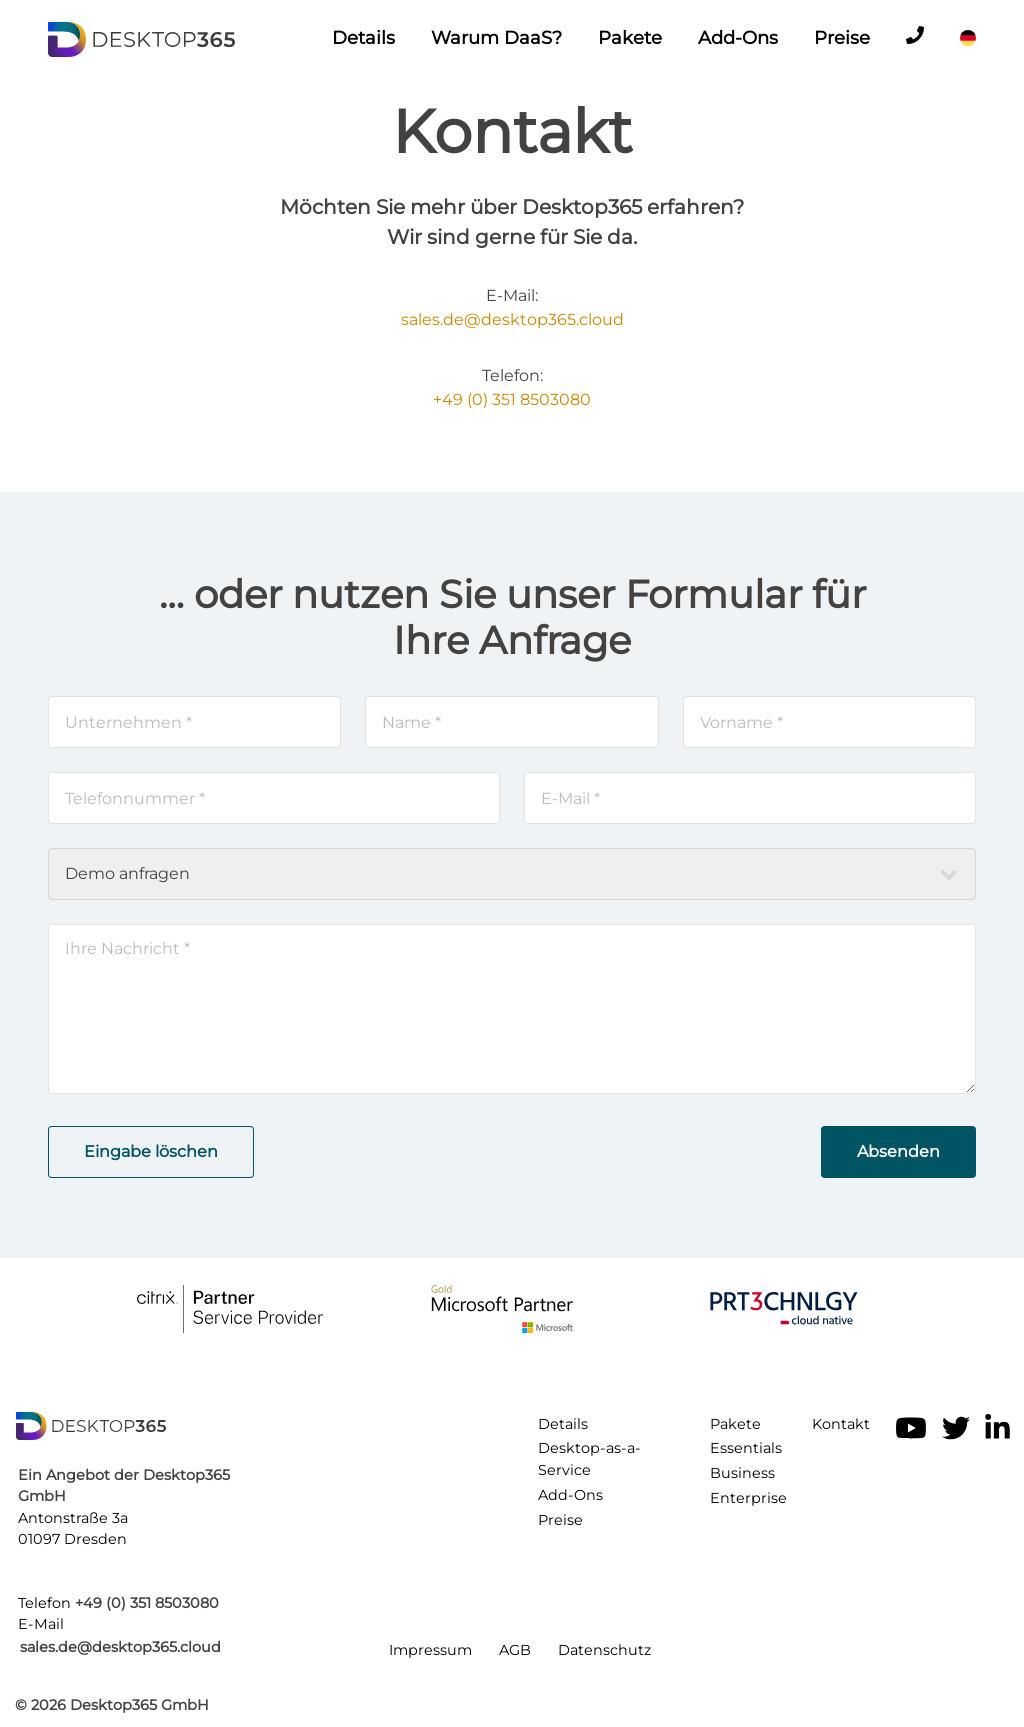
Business (742, 1473)
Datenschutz (604, 1650)
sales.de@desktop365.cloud (512, 319)
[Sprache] (968, 38)
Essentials (746, 1448)
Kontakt (841, 1424)
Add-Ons (738, 38)
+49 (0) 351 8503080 (512, 399)
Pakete (630, 38)
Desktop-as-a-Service (589, 1459)
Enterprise (748, 1498)
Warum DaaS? (496, 38)
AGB (515, 1650)
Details (363, 38)
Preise (842, 38)
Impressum (430, 1650)
